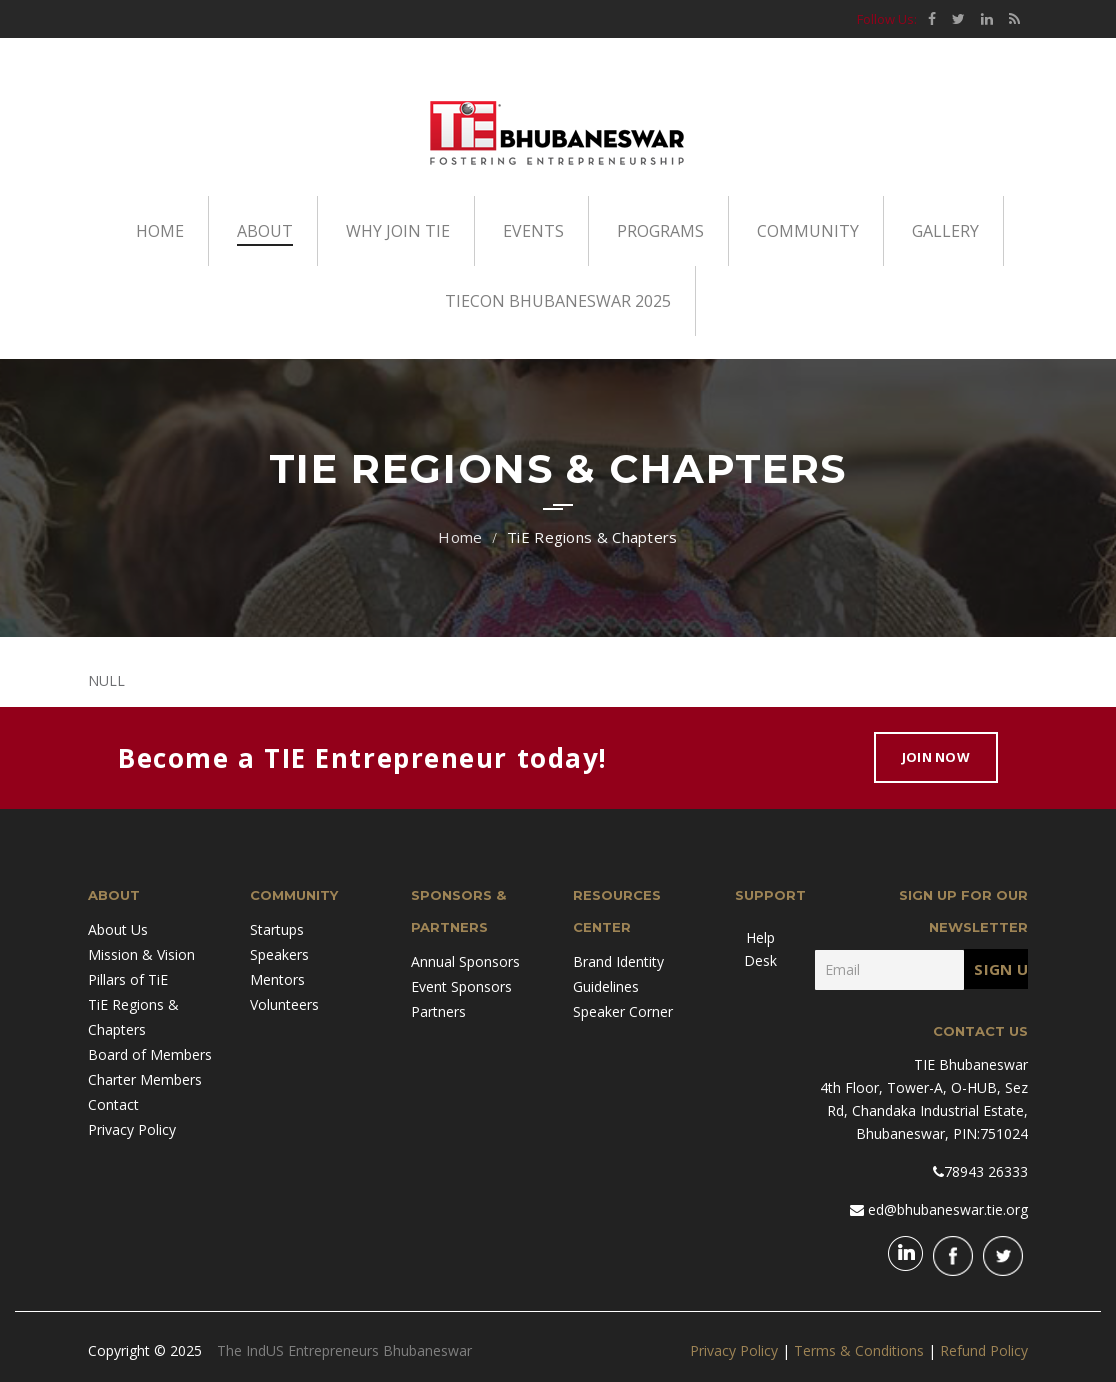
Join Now (936, 757)
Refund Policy (984, 1350)
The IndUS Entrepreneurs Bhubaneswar (344, 1350)
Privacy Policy (734, 1350)
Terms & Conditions (859, 1350)
